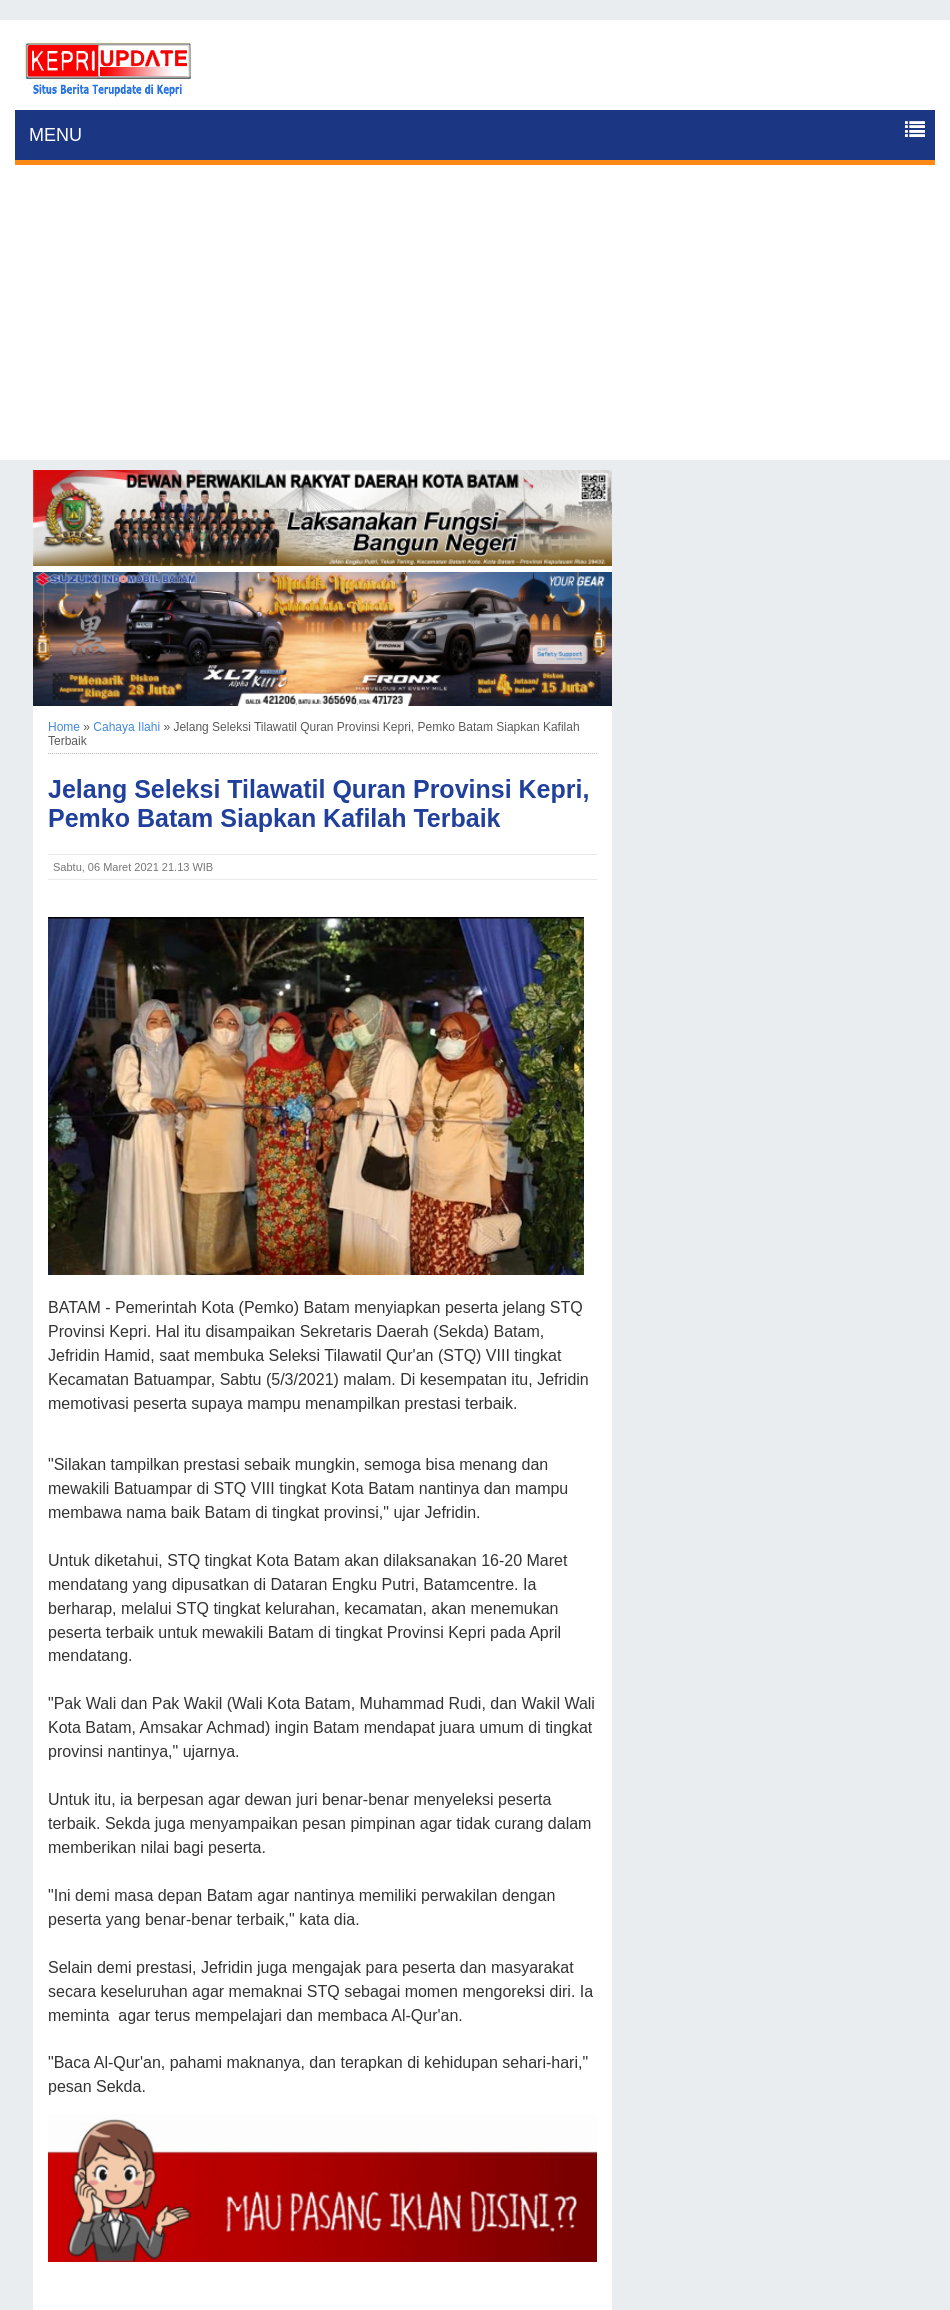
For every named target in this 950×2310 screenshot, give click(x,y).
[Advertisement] (475, 320)
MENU (55, 135)
